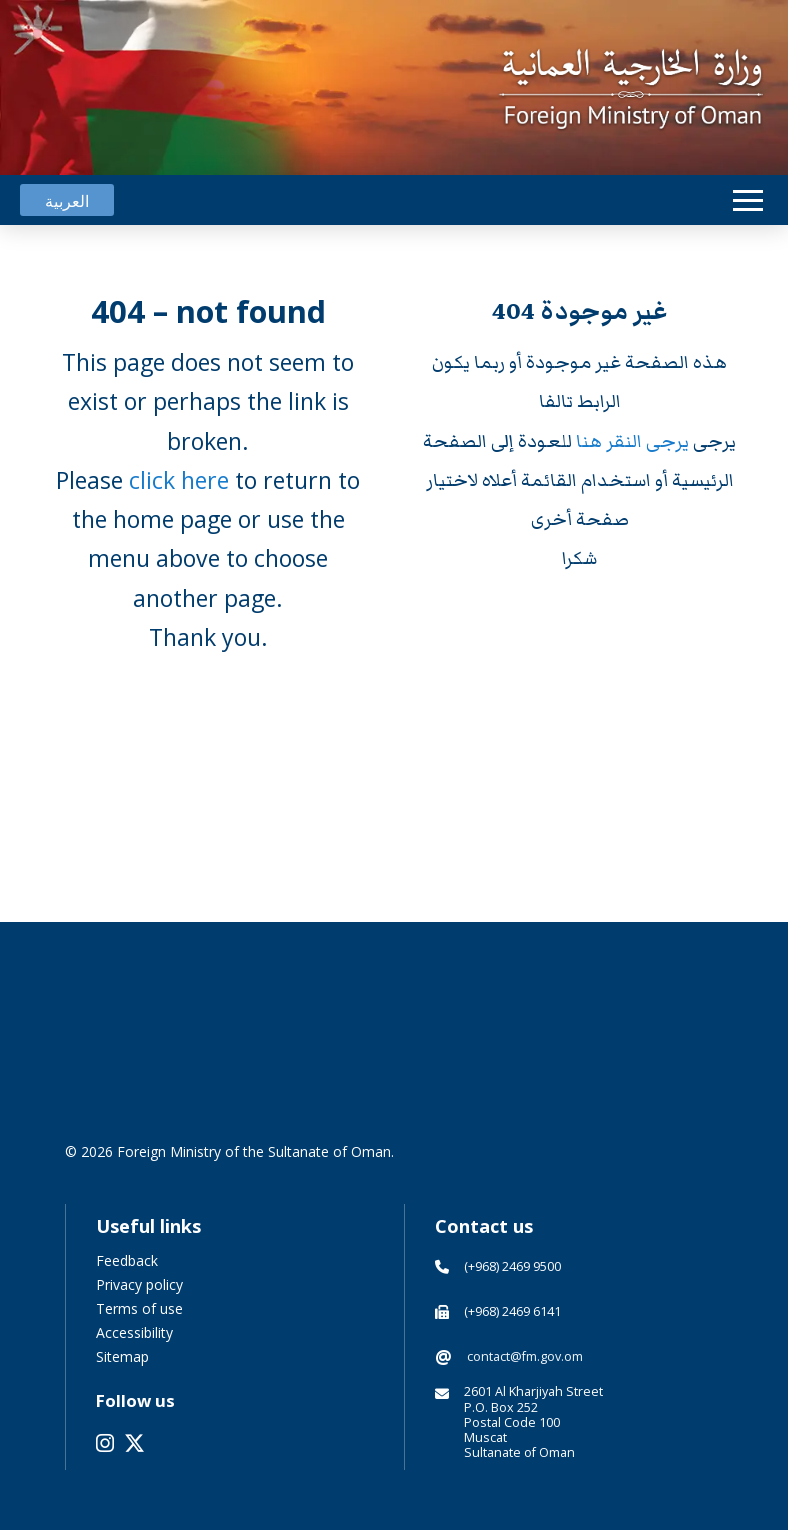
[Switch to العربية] (67, 200)
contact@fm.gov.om (525, 1356)
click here (179, 480)
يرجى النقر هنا (634, 441)
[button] (748, 200)
